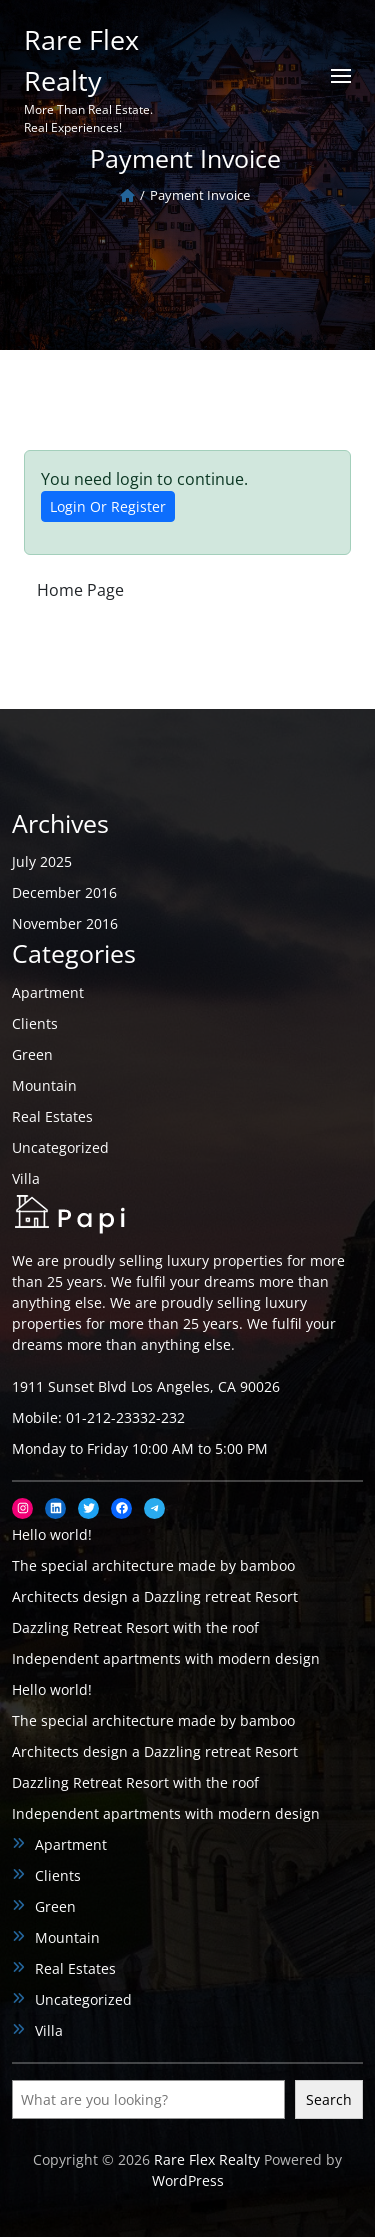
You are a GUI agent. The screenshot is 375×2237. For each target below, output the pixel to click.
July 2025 (42, 861)
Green (32, 1054)
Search (329, 2099)
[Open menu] (341, 76)
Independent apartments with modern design (166, 1658)
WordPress (188, 2180)
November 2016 (65, 923)
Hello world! (52, 1534)
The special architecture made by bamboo (153, 1565)
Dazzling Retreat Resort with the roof (135, 1627)
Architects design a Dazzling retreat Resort (155, 1596)
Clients (35, 1023)
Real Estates (52, 1116)
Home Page (80, 590)
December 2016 (64, 892)
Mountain (44, 1085)
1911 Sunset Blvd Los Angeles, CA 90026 (146, 1386)
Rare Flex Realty (207, 2159)
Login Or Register (108, 506)
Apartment (48, 992)
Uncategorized (60, 1147)
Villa (26, 1178)
